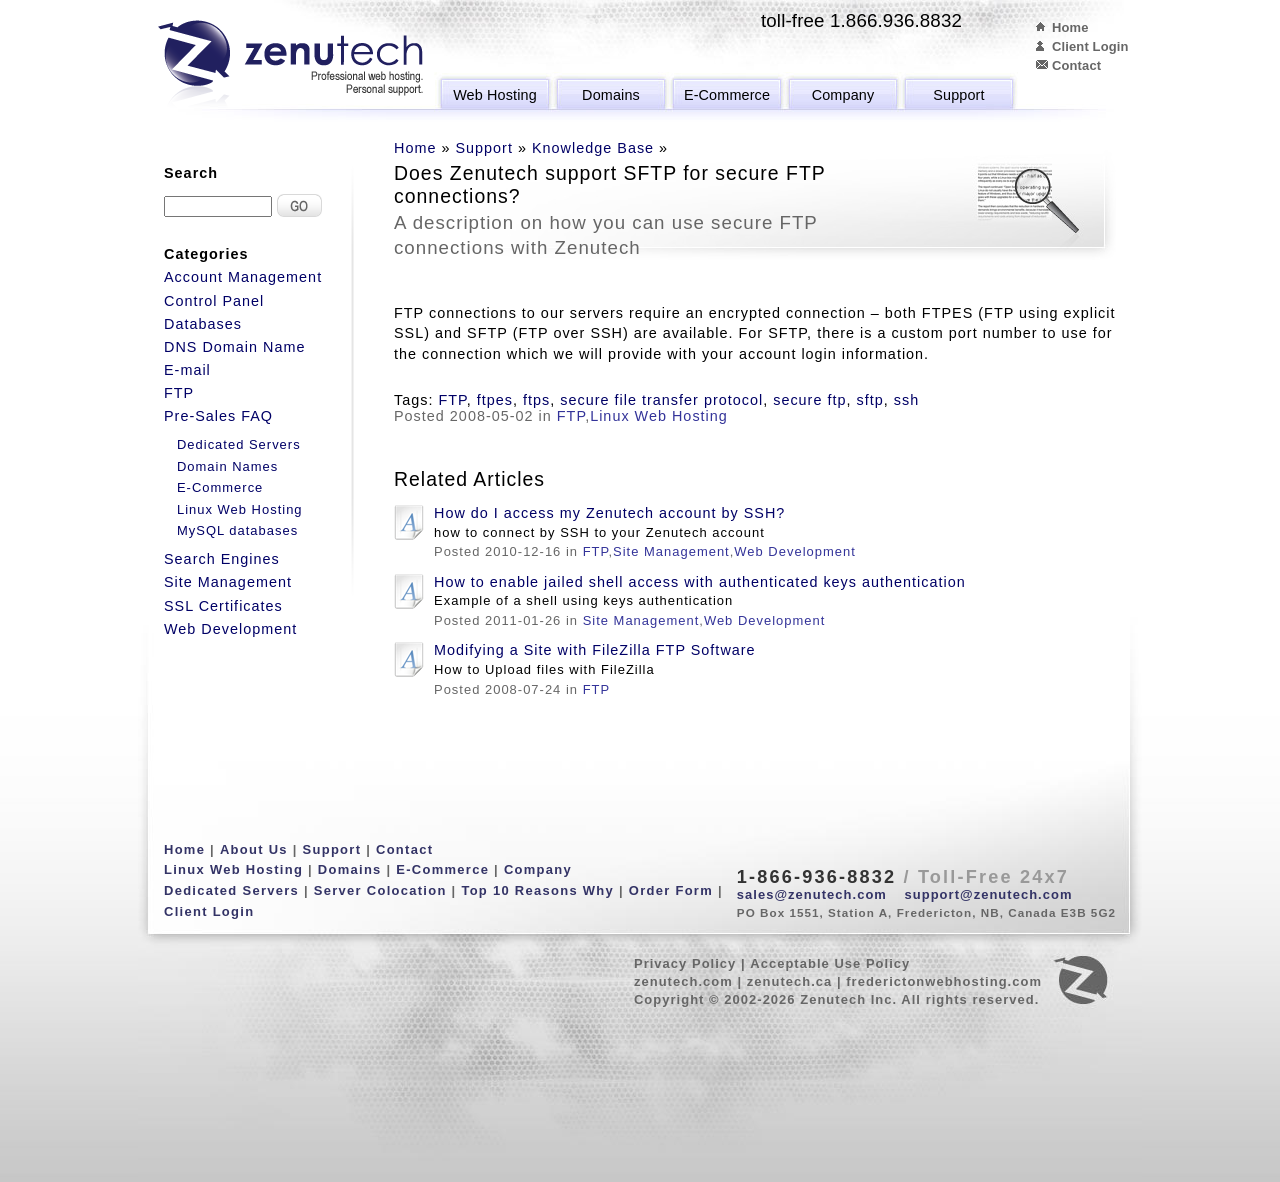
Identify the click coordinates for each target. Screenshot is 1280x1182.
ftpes (495, 400)
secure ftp (809, 400)
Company (843, 95)
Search (191, 173)
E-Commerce (727, 95)
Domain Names (227, 466)
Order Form (671, 890)
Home (1070, 27)
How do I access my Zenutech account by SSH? (609, 513)
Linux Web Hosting (659, 416)
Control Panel (214, 301)
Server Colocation (380, 890)
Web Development (794, 551)
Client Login (1090, 46)
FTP (452, 400)
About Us (254, 849)
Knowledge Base (593, 148)
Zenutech (290, 65)
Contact (1076, 65)
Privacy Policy (685, 963)
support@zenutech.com (989, 894)
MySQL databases (237, 530)
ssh (906, 400)
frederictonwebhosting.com (944, 981)
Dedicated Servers (239, 444)
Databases (203, 324)
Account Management (243, 277)
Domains (611, 95)
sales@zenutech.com (812, 894)
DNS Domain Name (234, 347)
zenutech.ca (790, 981)
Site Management (671, 551)
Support (958, 95)
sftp (869, 400)
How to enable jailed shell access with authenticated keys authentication (700, 582)
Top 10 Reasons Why (537, 890)
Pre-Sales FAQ (218, 416)
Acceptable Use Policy (830, 963)
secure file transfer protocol (661, 400)
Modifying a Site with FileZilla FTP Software (595, 650)
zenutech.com (683, 981)
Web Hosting (495, 95)
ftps (536, 400)
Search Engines (222, 559)
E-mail (187, 370)
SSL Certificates (223, 606)
